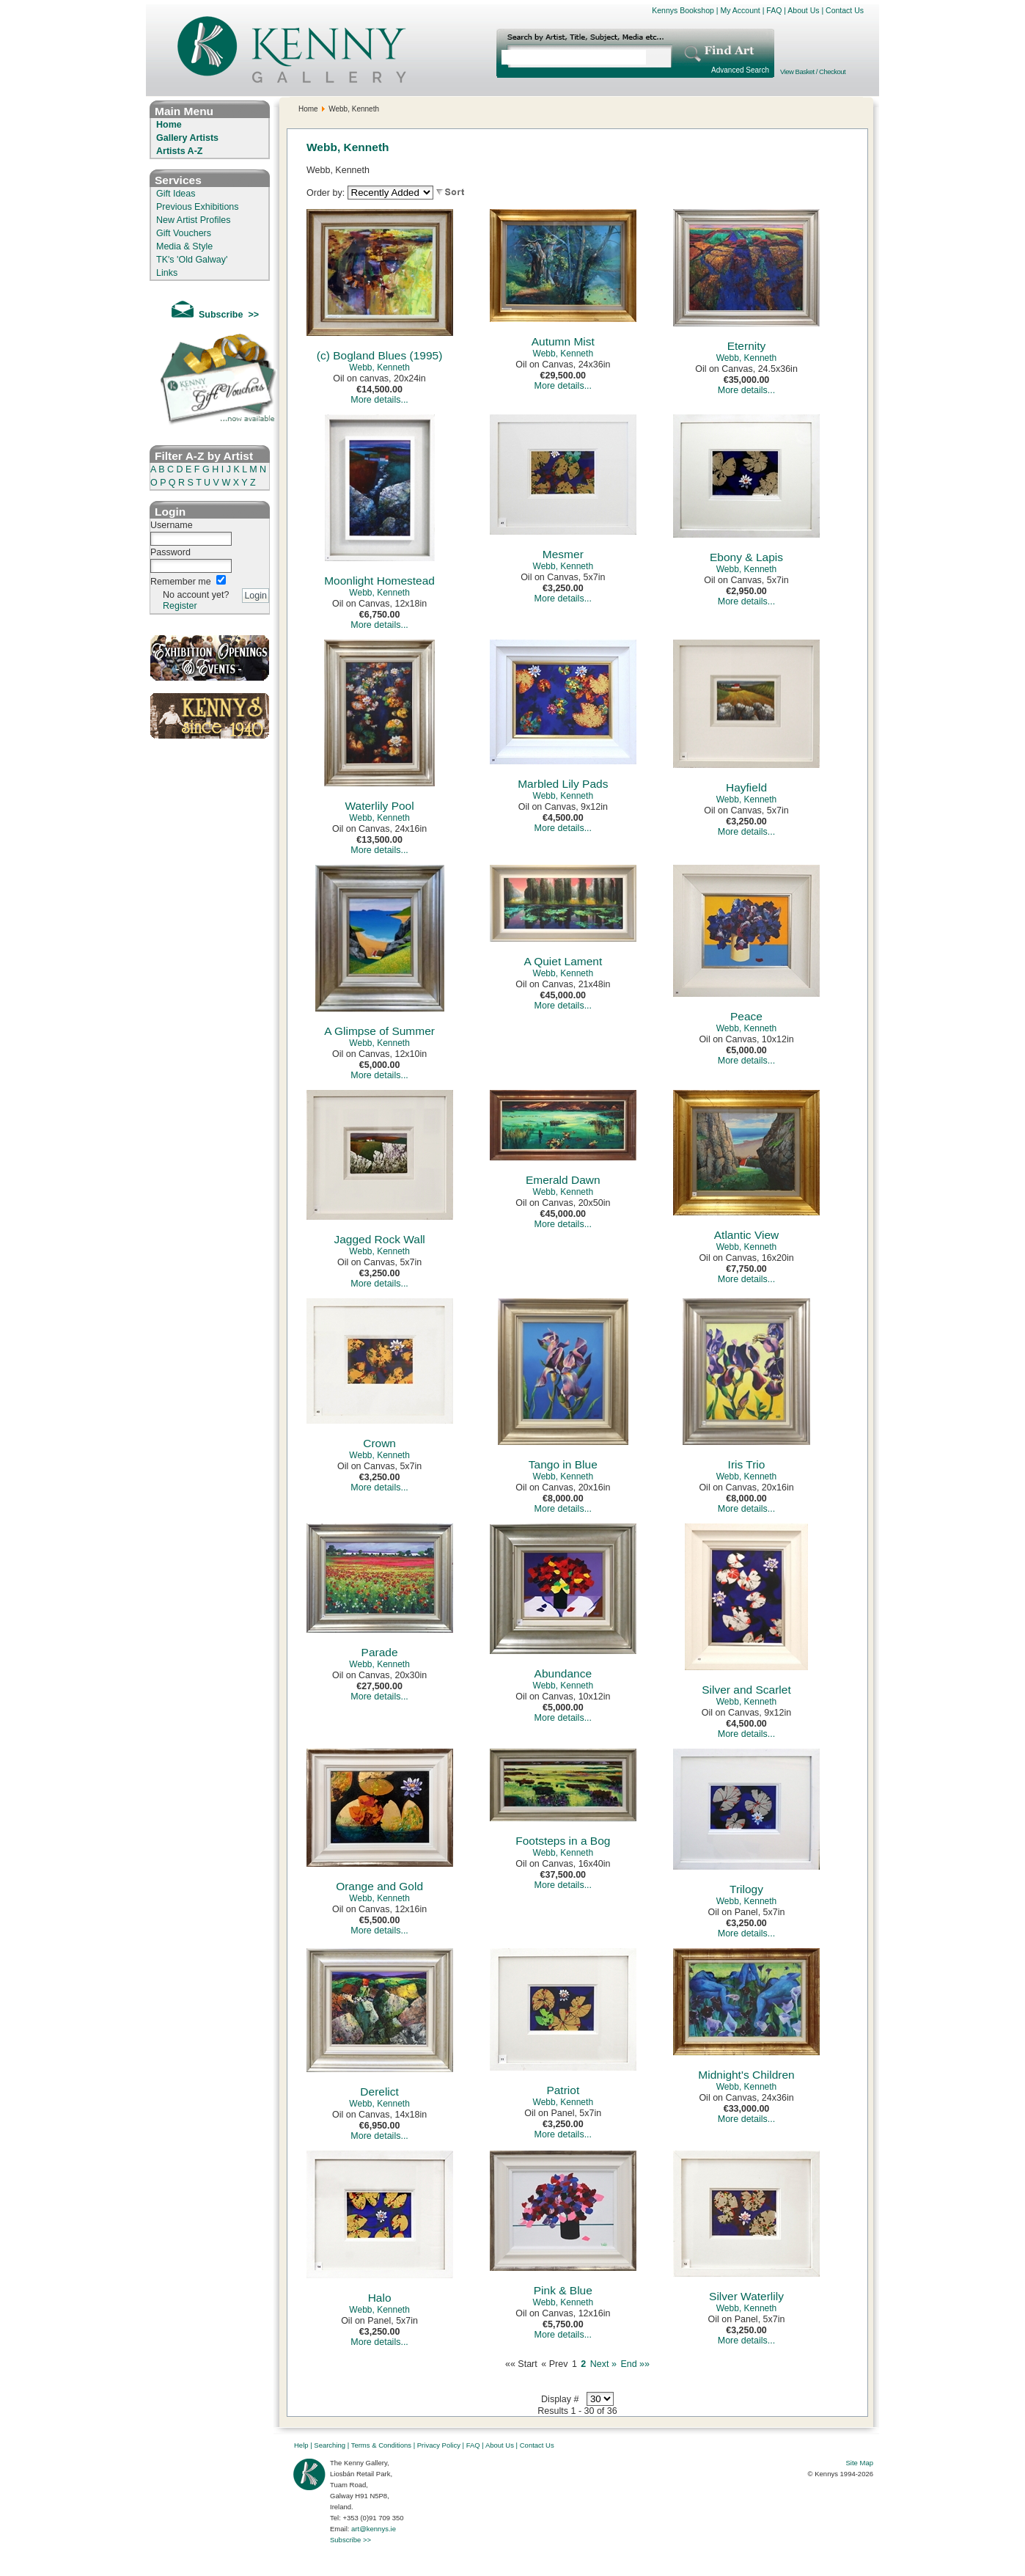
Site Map (860, 2463)
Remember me (180, 582)
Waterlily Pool (379, 805)
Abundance (563, 1673)
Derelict (379, 2091)
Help (301, 2445)
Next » (603, 2364)
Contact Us (845, 10)
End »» (635, 2364)
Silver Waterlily (746, 2296)
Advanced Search (740, 70)
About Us (803, 10)
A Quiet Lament (562, 961)
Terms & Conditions (381, 2445)
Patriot (562, 2090)
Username (171, 525)
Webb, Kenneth (379, 367)
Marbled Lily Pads (563, 783)
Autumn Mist (563, 341)
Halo (380, 2297)
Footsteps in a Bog (562, 1840)
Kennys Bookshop (683, 10)
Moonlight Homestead (379, 580)
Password (170, 552)
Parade (379, 1652)
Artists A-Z (179, 151)
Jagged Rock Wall (379, 1239)
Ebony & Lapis (746, 557)
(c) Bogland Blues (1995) (379, 355)
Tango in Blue (563, 1464)
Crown (379, 1443)
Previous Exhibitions (197, 207)
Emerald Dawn (563, 1180)
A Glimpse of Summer (379, 1031)
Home (169, 125)
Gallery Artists (187, 138)
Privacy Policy (438, 2445)
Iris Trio (746, 1464)
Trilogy (746, 1889)
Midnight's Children (746, 2074)
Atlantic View (746, 1235)
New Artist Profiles (193, 220)
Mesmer (563, 554)
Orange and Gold (379, 1886)
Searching (329, 2445)
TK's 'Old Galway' (191, 260)
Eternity (746, 346)
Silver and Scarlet (746, 1689)
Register (180, 606)
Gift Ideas (176, 194)
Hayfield (746, 787)
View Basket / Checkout (812, 71)
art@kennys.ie (373, 2529)
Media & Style (184, 246)
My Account (740, 10)
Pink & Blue (563, 2290)
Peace (746, 1016)
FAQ (774, 10)
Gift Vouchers (183, 233)
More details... (379, 400)
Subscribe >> (350, 2540)
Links (166, 273)
